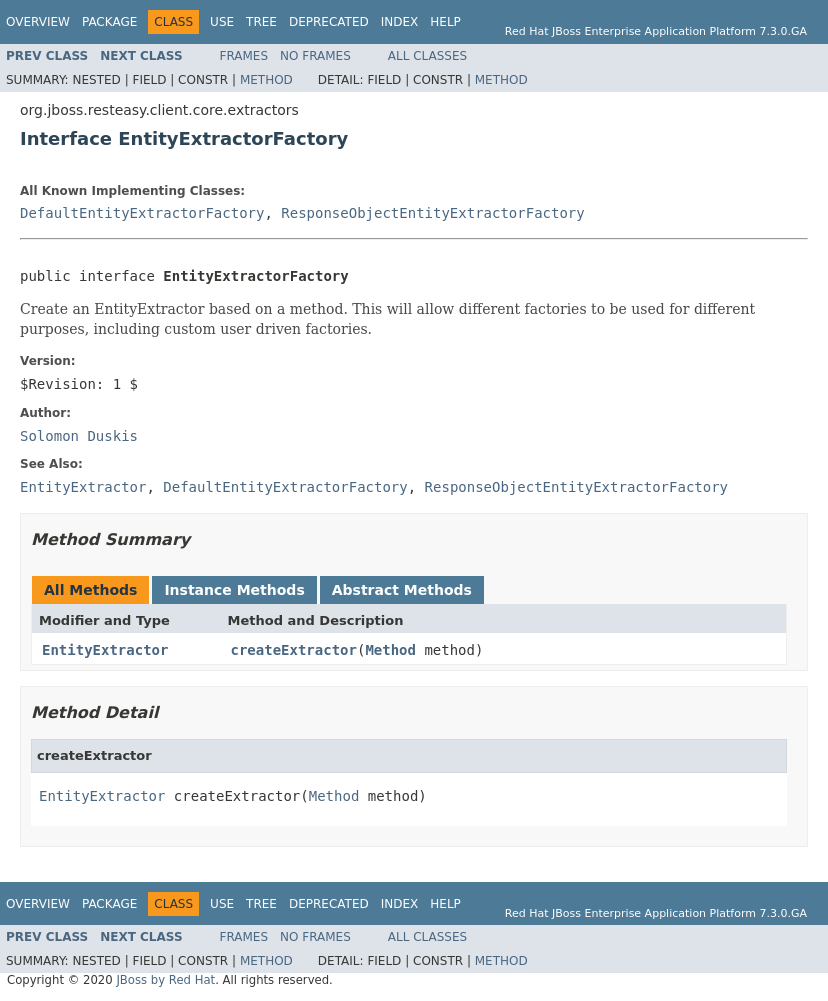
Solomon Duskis (79, 436)
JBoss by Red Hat (165, 980)
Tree (261, 22)
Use (222, 22)
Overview (38, 22)
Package (109, 22)
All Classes (427, 56)
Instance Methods (234, 590)
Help (445, 22)
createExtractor (294, 650)
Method (266, 80)
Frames (244, 56)
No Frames (315, 56)
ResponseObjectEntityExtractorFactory (432, 213)
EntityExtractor (105, 650)
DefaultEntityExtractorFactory (142, 213)
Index (400, 22)
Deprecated (329, 22)
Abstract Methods (402, 590)
